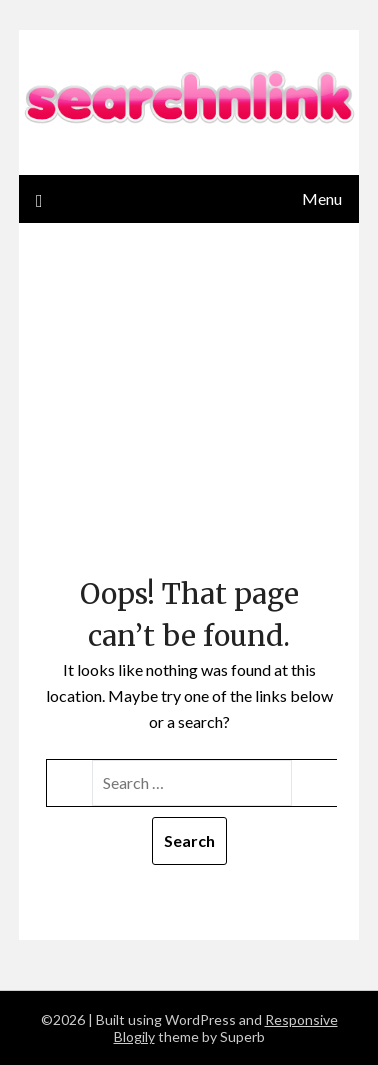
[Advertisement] (189, 417)
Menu (322, 198)
